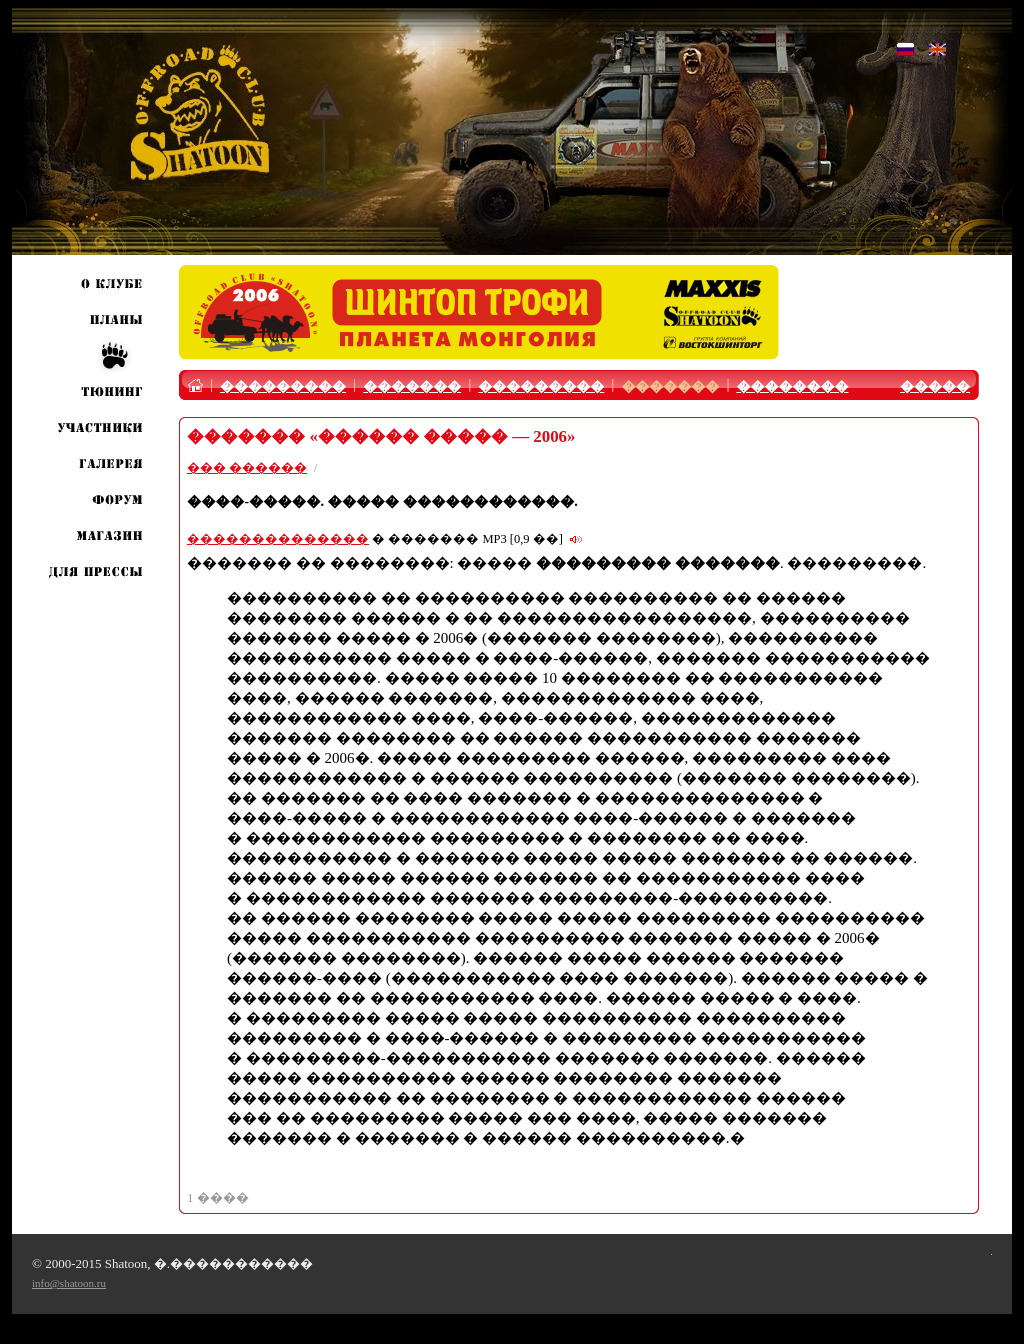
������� (412, 386)
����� (935, 386)
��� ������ (247, 467)
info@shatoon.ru (69, 1283)
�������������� (278, 539)
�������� (792, 386)
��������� (283, 386)
